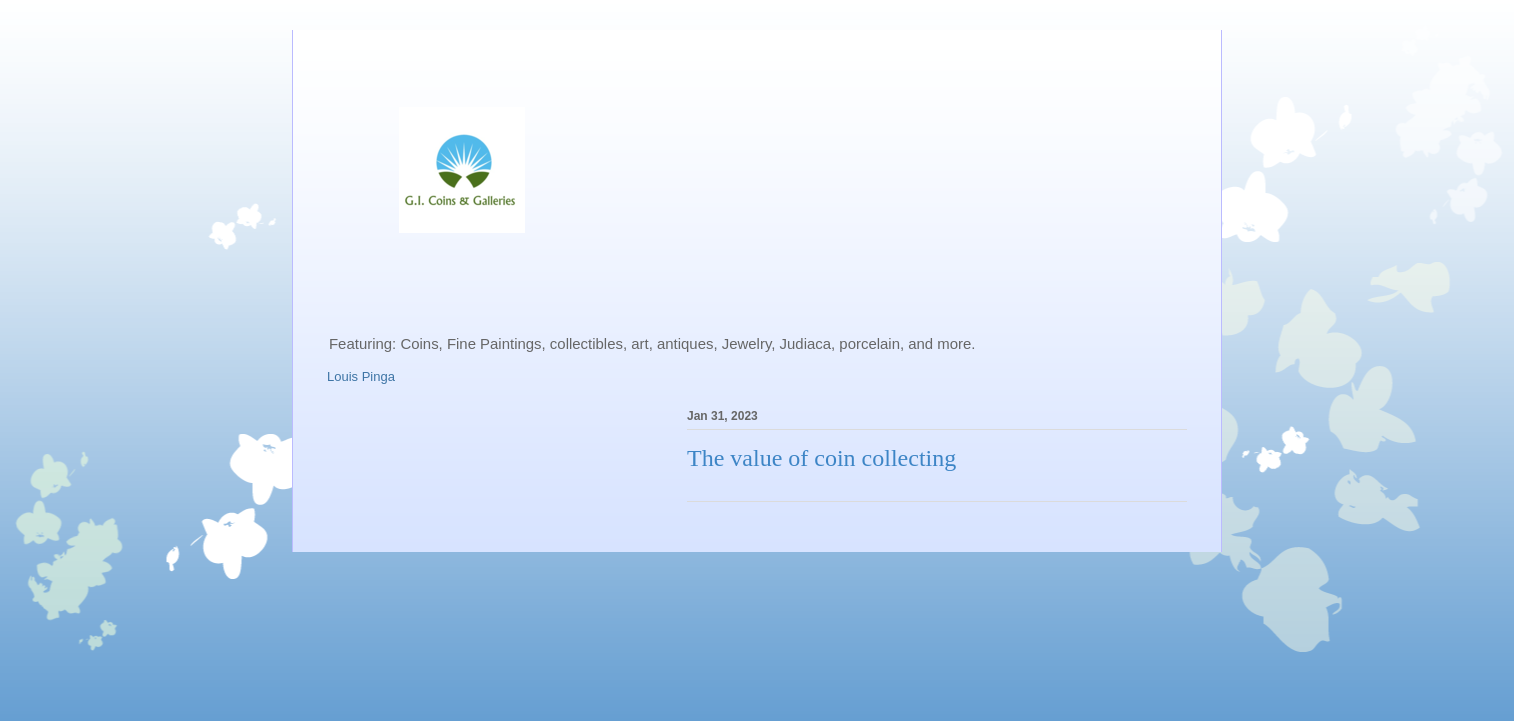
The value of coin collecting (821, 458)
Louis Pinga (361, 376)
